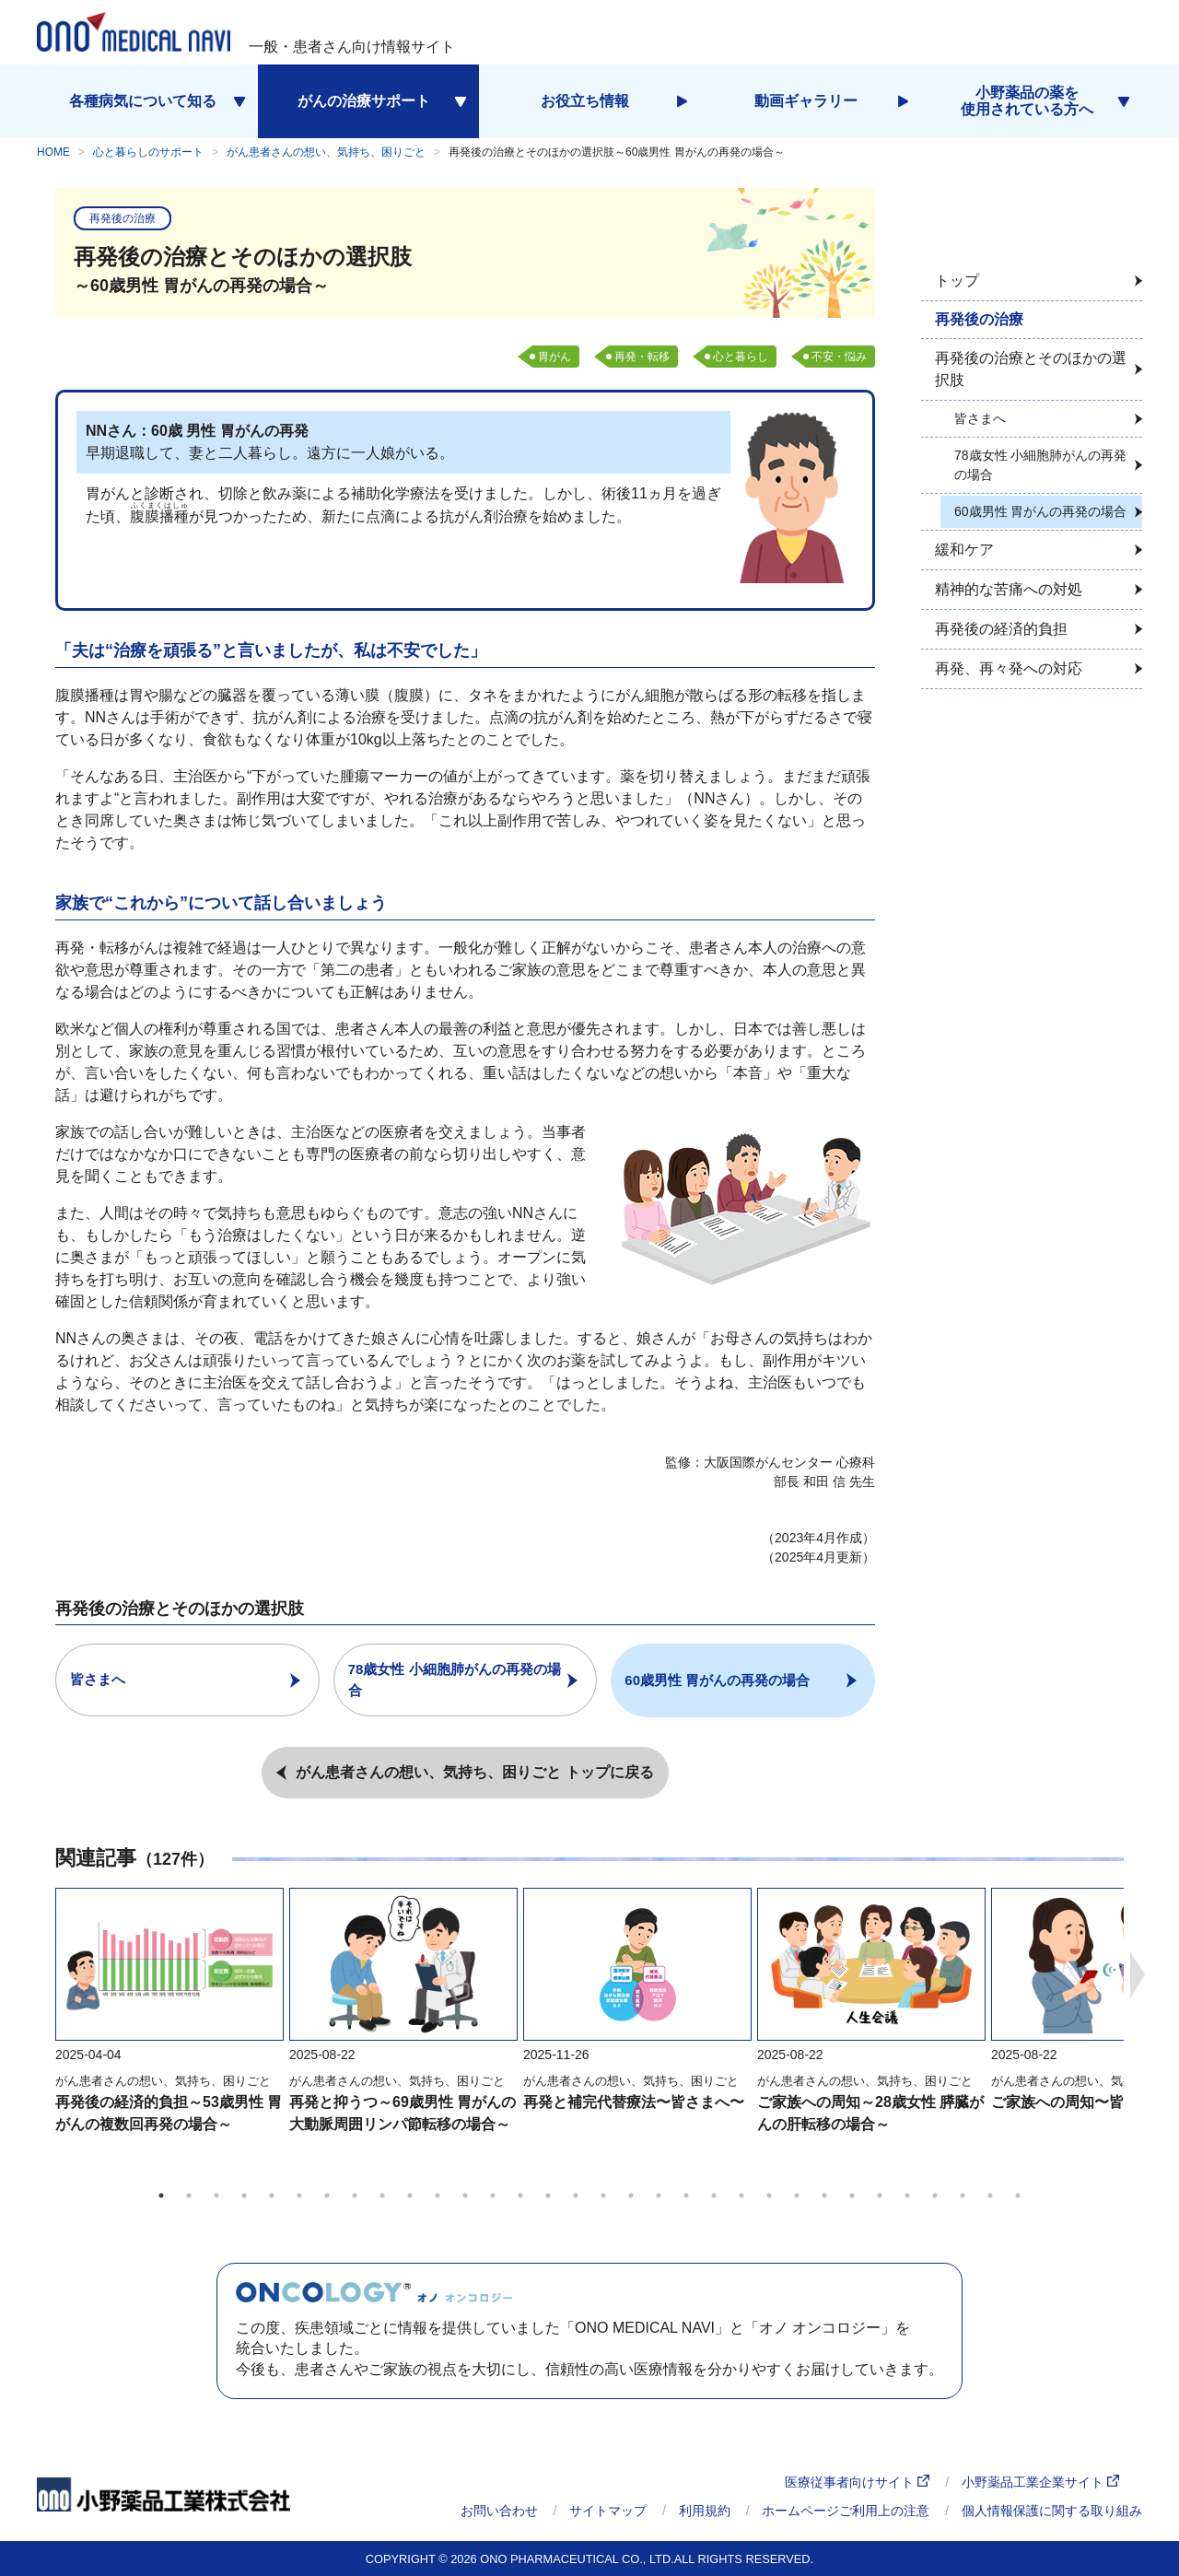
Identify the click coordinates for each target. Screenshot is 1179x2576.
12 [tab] (465, 2194)
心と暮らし (740, 356)
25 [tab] (824, 2194)
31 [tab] (990, 2194)
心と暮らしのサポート (148, 152)
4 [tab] (244, 2194)
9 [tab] (382, 2194)
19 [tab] (658, 2194)
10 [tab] (410, 2194)
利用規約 (704, 2510)
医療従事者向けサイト (857, 2482)
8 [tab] (354, 2194)
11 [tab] (437, 2194)
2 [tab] (189, 2194)
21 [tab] (714, 2194)
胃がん (554, 356)
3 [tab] (216, 2194)
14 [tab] (520, 2194)
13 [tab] (493, 2194)
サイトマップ (608, 2510)
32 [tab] (1018, 2194)
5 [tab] (272, 2194)
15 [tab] (548, 2194)
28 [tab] (907, 2194)
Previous (41, 1974)
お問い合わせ (499, 2510)
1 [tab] (161, 2194)
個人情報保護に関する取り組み (1052, 2510)
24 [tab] (797, 2194)
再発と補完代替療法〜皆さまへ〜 (633, 2101)
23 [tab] (769, 2194)
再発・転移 (642, 356)
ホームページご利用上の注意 (845, 2510)
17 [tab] (603, 2194)
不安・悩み (839, 356)
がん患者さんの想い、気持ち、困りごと (326, 152)
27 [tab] (879, 2194)
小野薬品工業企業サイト (1040, 2482)
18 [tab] (631, 2194)
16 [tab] (575, 2194)
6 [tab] (299, 2194)
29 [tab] (935, 2194)
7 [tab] (327, 2194)
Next (1137, 1974)
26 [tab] (852, 2194)
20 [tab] (686, 2194)
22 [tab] (741, 2194)
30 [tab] (962, 2194)
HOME (53, 152)
